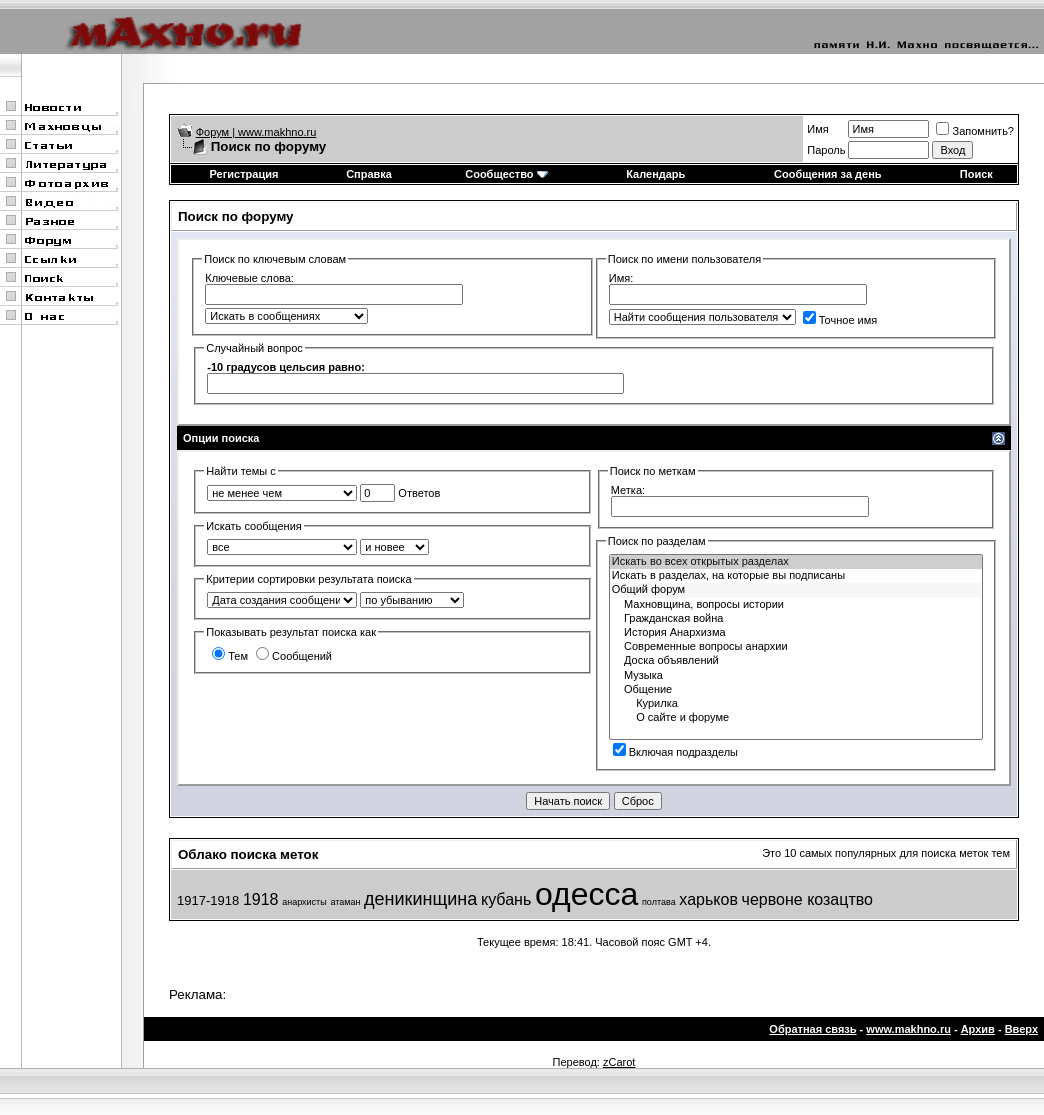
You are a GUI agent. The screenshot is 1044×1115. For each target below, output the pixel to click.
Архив (978, 1029)
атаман (345, 902)
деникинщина (420, 899)
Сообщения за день (827, 174)
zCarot (619, 1062)
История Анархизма (796, 633)
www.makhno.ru (908, 1029)
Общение (796, 690)
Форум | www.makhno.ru (256, 132)
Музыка (796, 676)
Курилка (796, 704)
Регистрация (244, 174)
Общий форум (796, 590)
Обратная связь (812, 1029)
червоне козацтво (807, 899)
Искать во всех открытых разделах (796, 562)
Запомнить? (975, 131)
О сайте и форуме (796, 718)
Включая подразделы (675, 752)
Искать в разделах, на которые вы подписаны (796, 576)
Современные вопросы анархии (796, 647)
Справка (369, 174)
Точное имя (840, 320)
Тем (230, 656)
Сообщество (506, 174)
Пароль (826, 150)
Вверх (1021, 1029)
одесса (586, 894)
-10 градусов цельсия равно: (286, 367)
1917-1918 (208, 900)
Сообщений (294, 656)
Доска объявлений (796, 661)
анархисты (304, 902)
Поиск (976, 174)
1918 (261, 899)
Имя (817, 129)
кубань (506, 899)
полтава (659, 902)
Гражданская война (796, 619)
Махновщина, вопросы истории (796, 605)
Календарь (655, 174)
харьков (708, 899)
